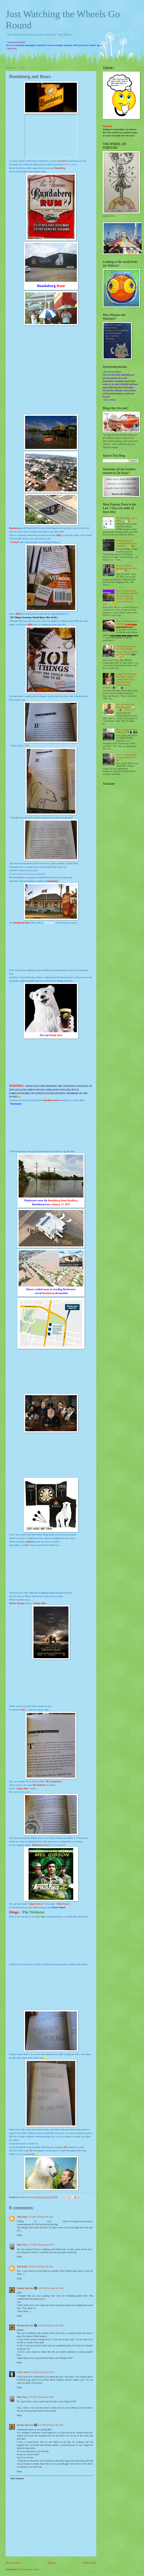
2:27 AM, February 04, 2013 (40, 2217)
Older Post (89, 2562)
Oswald (62, 161)
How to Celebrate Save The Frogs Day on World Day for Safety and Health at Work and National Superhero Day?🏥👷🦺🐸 (120, 597)
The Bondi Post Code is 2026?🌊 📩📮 (126, 519)
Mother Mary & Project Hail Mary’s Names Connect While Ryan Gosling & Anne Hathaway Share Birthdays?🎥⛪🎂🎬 (120, 681)
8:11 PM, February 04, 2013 (50, 2425)
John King (22, 2217)
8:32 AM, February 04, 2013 (41, 2372)
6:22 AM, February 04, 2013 (51, 2325)
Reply (19, 2235)
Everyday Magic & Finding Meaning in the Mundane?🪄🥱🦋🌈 (126, 543)
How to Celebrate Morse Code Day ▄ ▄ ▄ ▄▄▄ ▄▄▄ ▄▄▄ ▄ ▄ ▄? (127, 624)
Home (51, 2562)
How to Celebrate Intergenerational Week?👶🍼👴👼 (127, 568)
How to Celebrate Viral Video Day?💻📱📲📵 (127, 731)
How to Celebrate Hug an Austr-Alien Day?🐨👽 (126, 757)
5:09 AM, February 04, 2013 (40, 2266)
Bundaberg (59, 168)
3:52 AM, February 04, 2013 (41, 2245)
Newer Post (13, 2562)
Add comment (17, 2478)
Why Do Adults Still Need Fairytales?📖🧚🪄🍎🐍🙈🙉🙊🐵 (126, 707)
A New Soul (22, 2372)
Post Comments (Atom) (28, 2569)
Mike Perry (22, 2245)
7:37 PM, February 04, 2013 (41, 2397)
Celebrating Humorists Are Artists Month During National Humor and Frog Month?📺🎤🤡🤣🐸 (127, 651)
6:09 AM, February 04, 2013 (51, 2288)
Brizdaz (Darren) (25, 2288)
